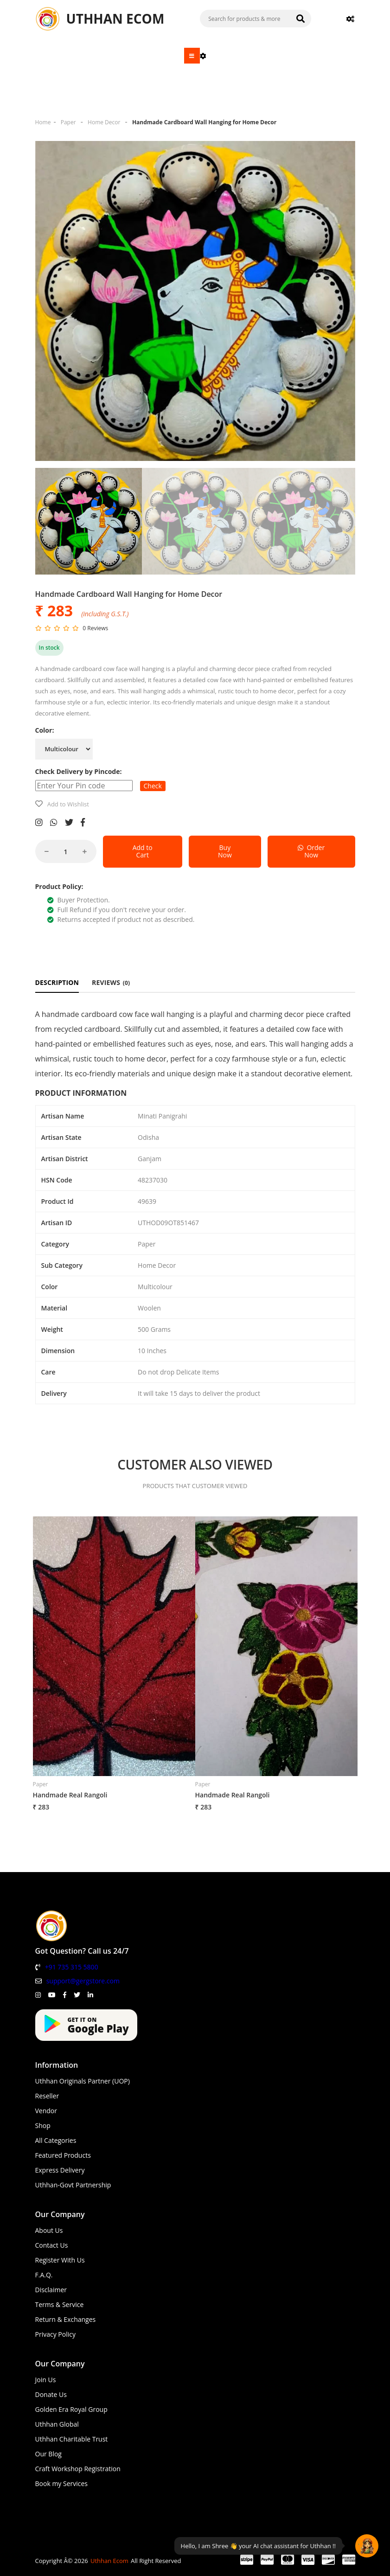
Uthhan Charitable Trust (71, 2439)
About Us (49, 2230)
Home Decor (104, 122)
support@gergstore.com (83, 1980)
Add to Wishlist (68, 804)
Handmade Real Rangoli (70, 1794)
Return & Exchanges (65, 2319)
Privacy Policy (55, 2334)
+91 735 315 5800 (71, 1966)
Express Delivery (60, 2170)
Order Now (311, 851)
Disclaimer (51, 2289)
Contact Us (51, 2245)
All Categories (56, 2140)
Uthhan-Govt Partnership (73, 2184)
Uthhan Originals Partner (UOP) (82, 2081)
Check (153, 785)
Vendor (46, 2110)
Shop (43, 2125)
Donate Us (51, 2394)
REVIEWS (111, 982)
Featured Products (63, 2155)
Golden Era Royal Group (71, 2409)
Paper (68, 122)
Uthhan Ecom (109, 2561)
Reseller (47, 2095)
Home (43, 122)
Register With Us (60, 2260)
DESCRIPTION (57, 982)
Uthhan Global (57, 2424)
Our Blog (48, 2453)
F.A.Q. (44, 2274)
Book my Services (61, 2483)
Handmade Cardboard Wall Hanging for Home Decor (204, 122)
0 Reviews (95, 628)
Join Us (45, 2379)
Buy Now (225, 851)
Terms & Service (59, 2304)
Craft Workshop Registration (78, 2468)
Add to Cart (143, 851)
